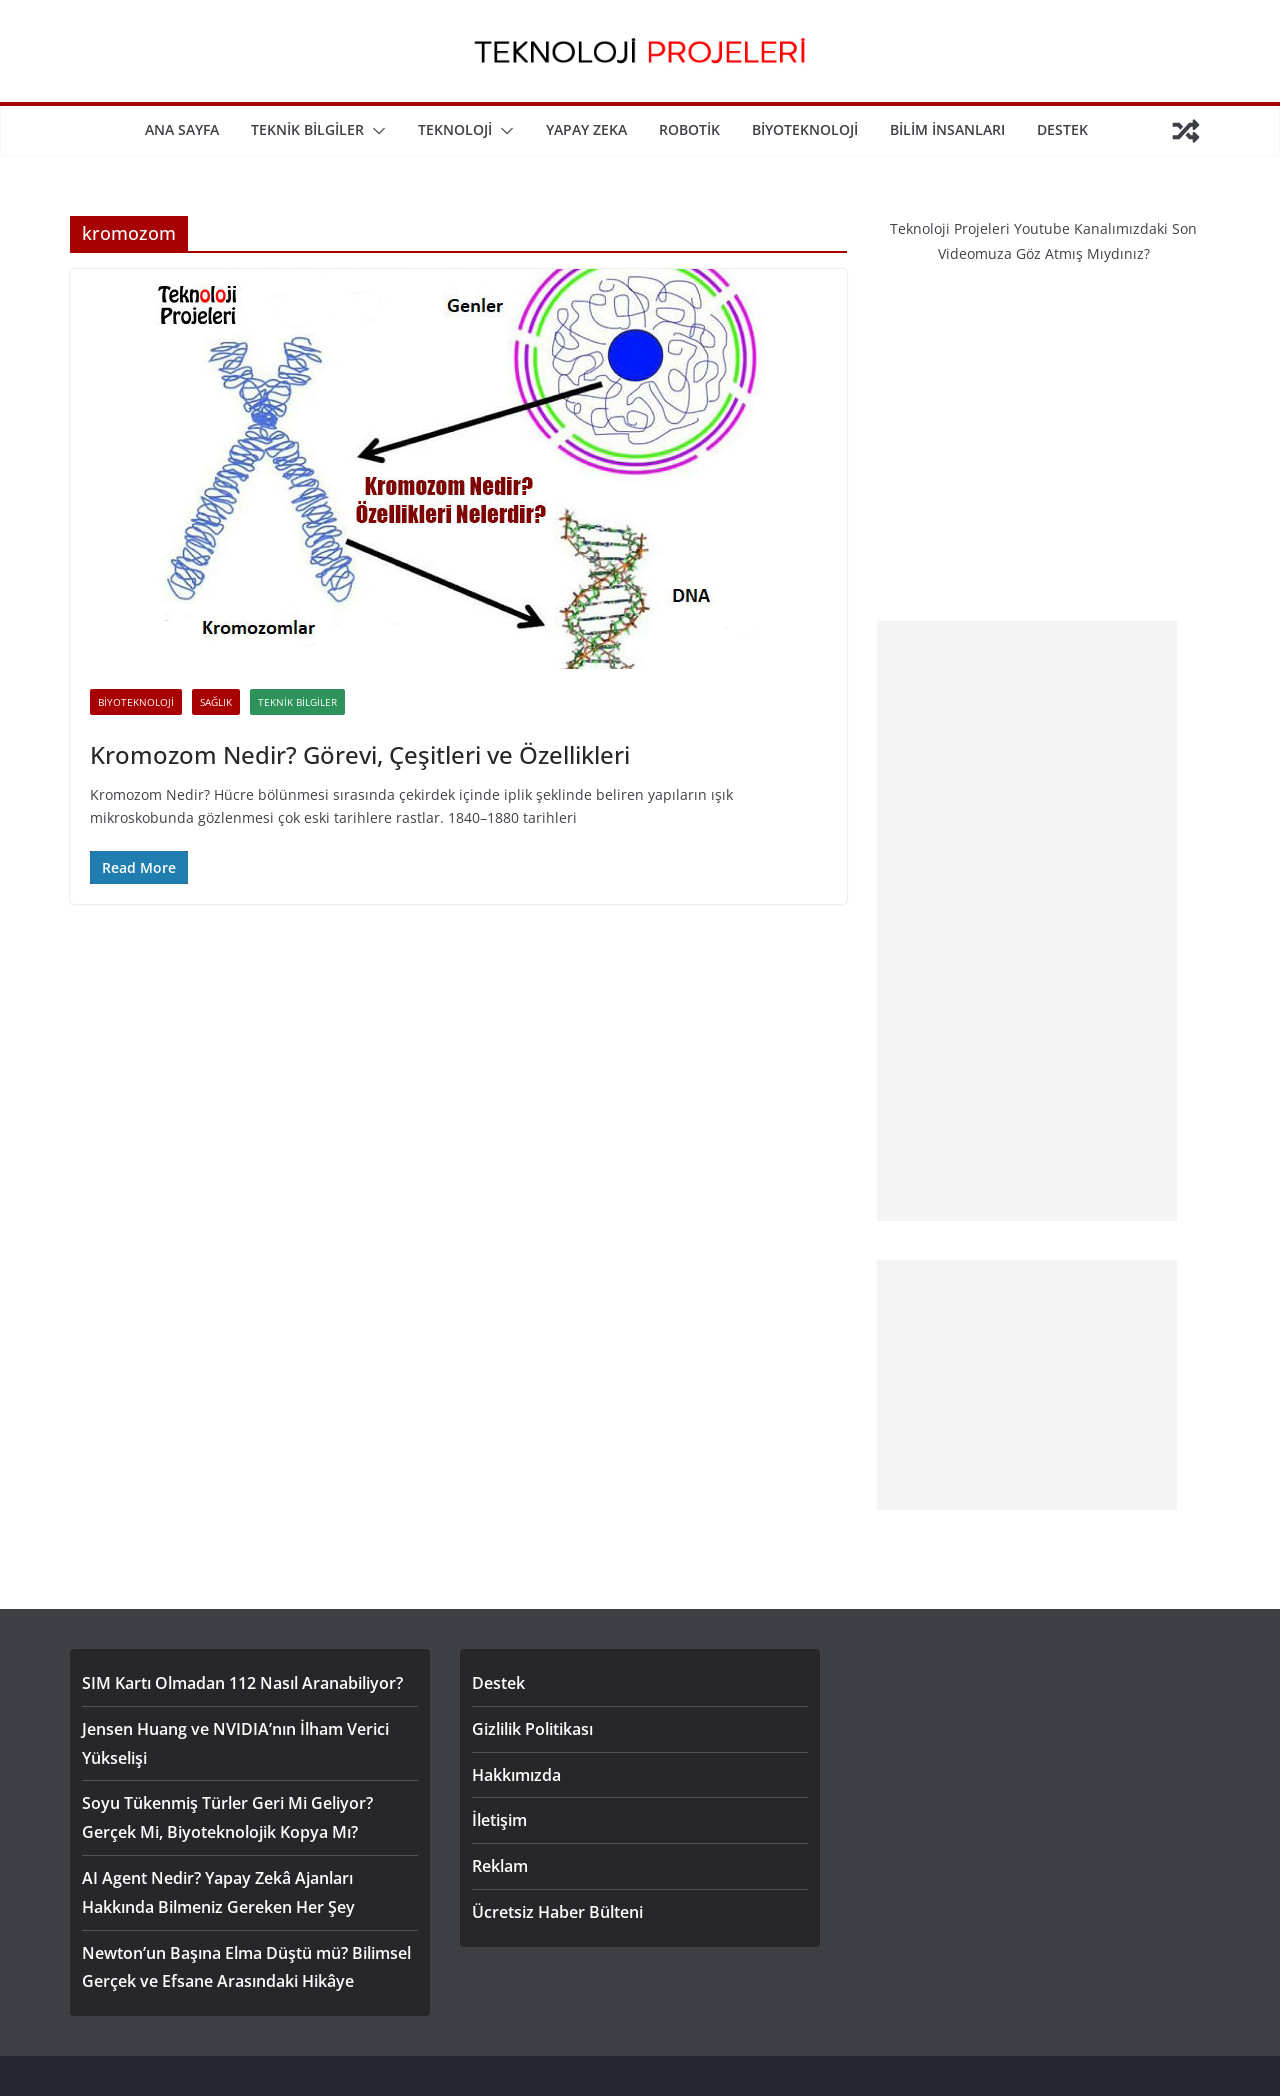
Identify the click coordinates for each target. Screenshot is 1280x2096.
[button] (375, 131)
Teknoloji (455, 129)
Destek (1062, 129)
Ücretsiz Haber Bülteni (557, 1912)
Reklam (500, 1866)
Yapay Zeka (586, 129)
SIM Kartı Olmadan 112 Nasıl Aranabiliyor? (242, 1683)
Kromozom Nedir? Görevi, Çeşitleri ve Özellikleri (360, 754)
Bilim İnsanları (947, 129)
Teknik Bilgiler (307, 129)
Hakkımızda (516, 1775)
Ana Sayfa (182, 129)
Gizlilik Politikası (532, 1729)
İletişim (499, 1820)
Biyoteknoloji (805, 129)
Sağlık (216, 702)
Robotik (689, 129)
